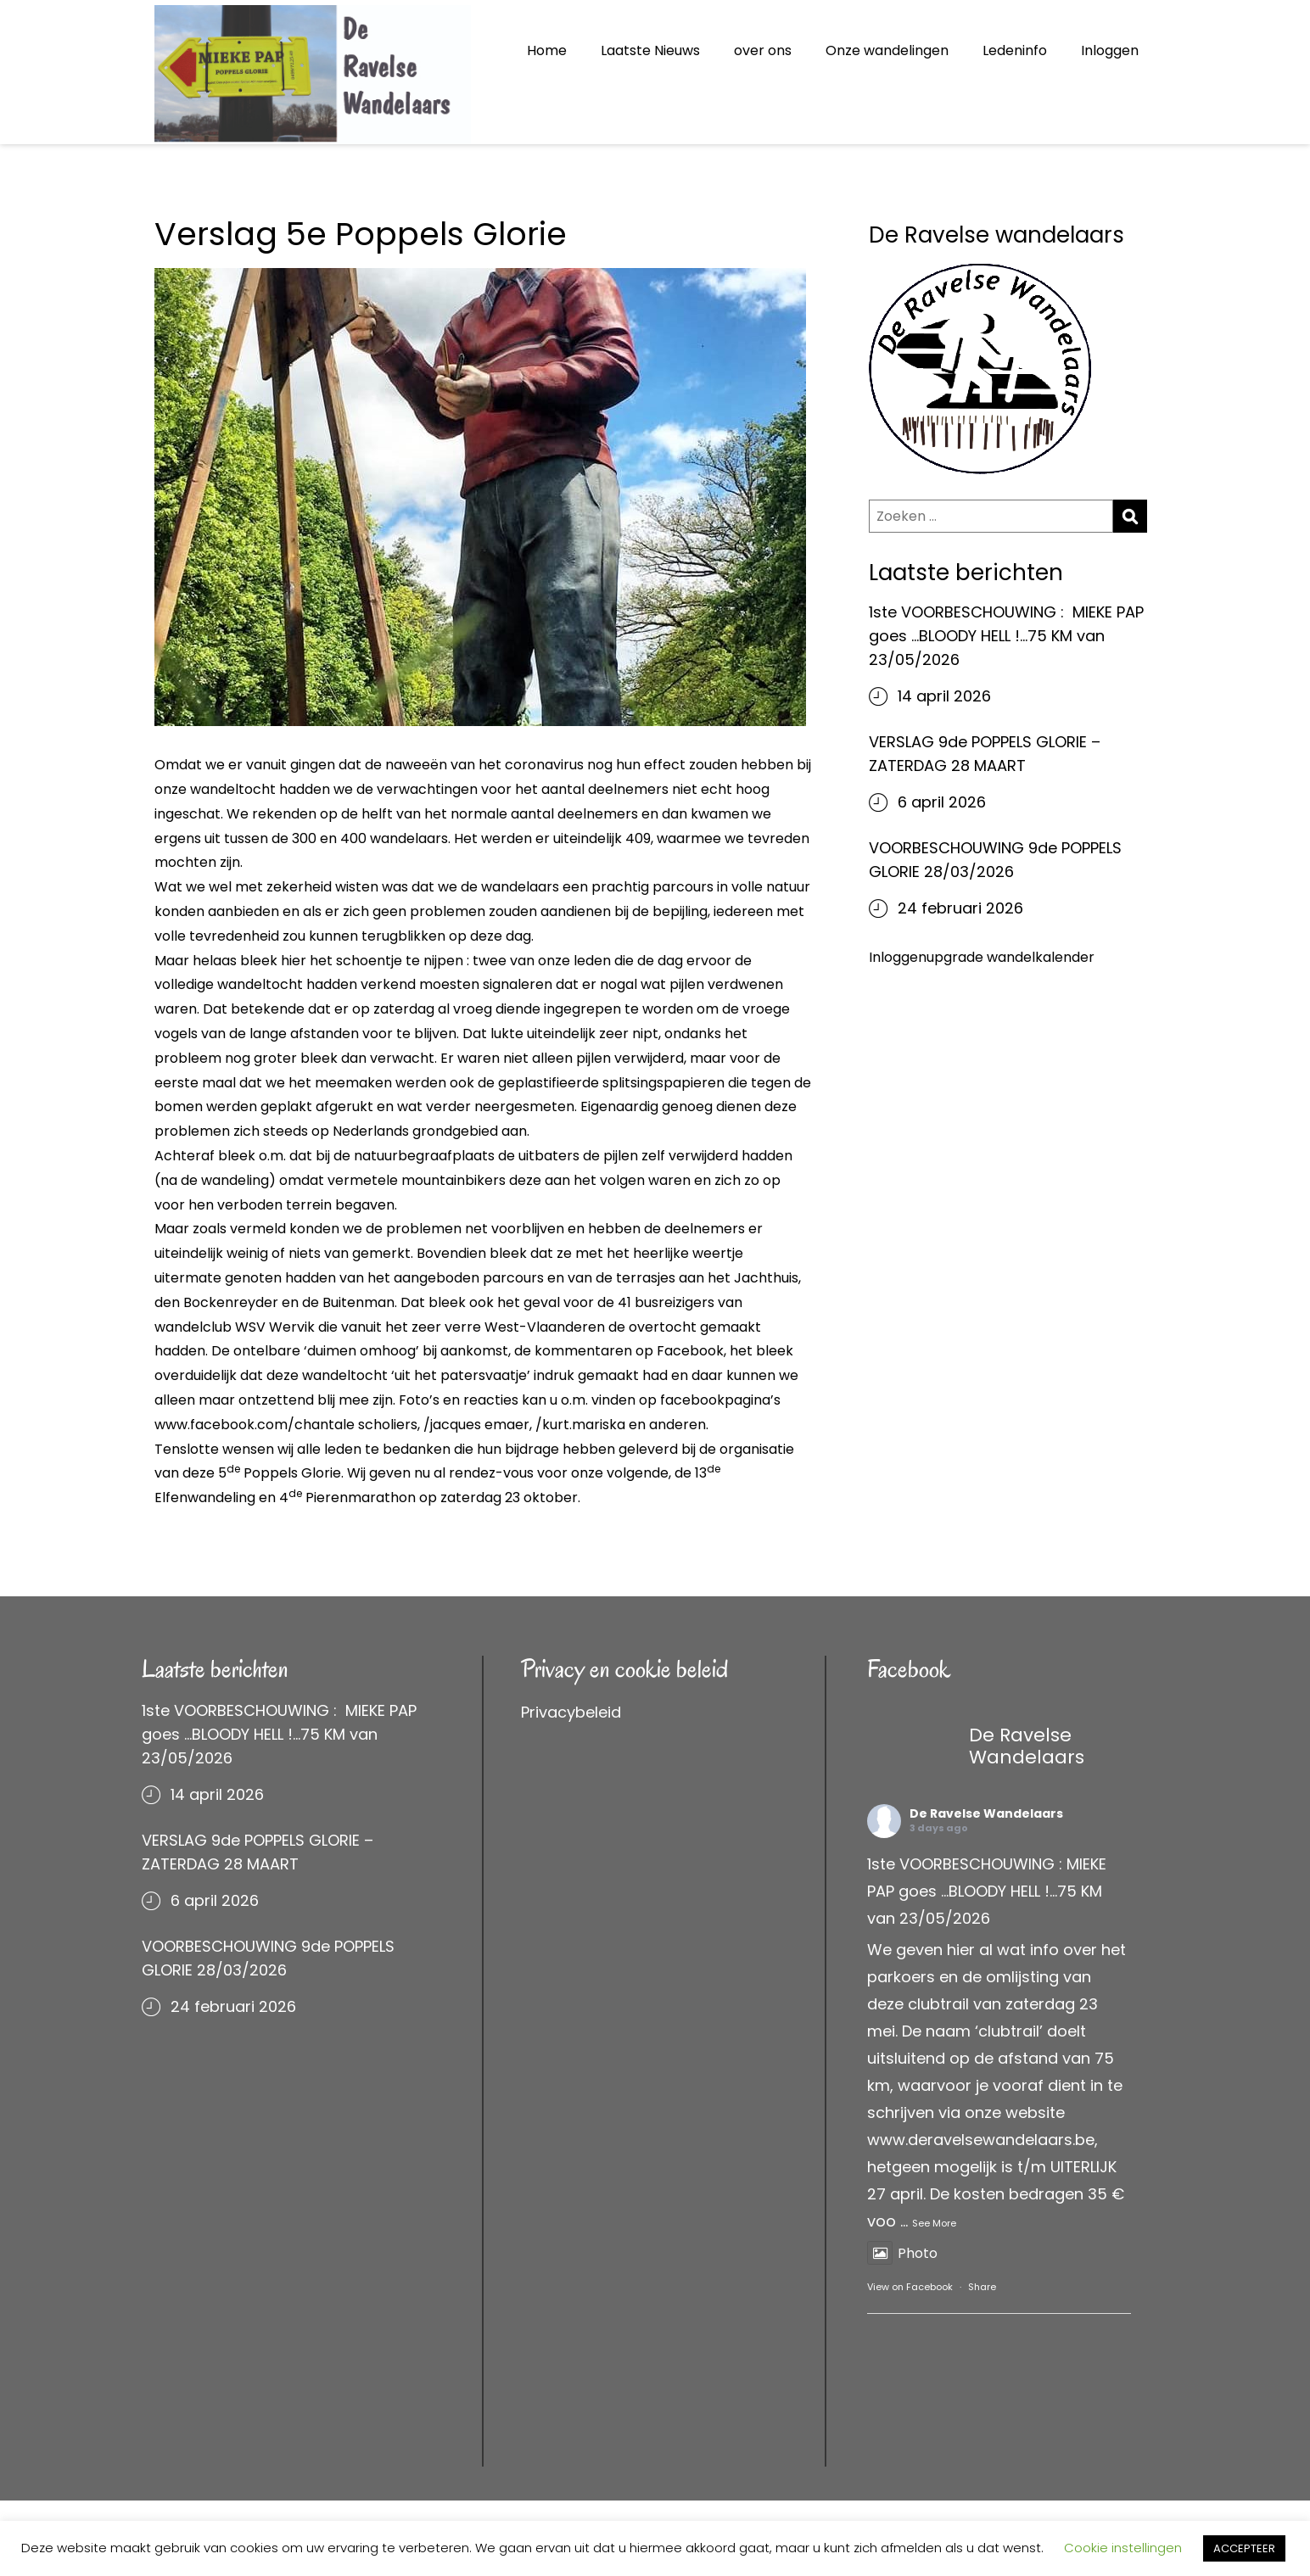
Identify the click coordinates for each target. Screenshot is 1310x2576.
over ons (763, 50)
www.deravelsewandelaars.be (980, 2139)
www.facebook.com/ (224, 1424)
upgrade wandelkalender (1010, 957)
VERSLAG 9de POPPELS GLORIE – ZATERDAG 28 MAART (984, 753)
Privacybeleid (571, 1712)
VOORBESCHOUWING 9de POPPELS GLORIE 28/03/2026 (995, 859)
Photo (902, 2253)
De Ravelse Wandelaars (986, 1813)
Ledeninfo (1014, 50)
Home (547, 50)
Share (982, 2287)
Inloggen (1110, 50)
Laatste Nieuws (650, 50)
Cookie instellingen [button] (1123, 2547)
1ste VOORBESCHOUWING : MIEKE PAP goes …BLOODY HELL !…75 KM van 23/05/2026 (1006, 635)
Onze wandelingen (887, 50)
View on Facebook (910, 2287)
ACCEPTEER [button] (1244, 2548)
